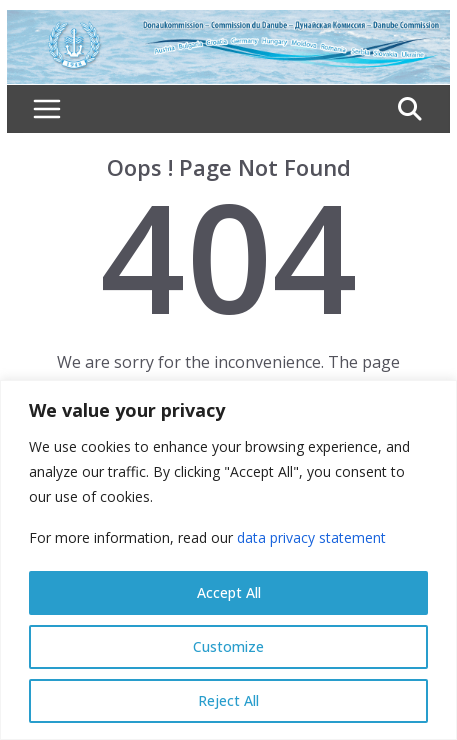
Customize (228, 646)
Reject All (228, 700)
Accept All (229, 592)
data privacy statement (311, 537)
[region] (228, 560)
